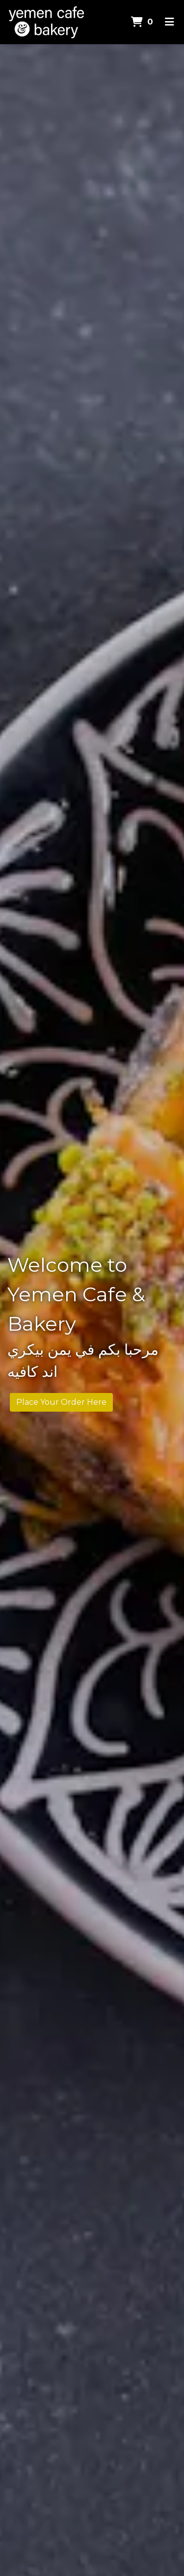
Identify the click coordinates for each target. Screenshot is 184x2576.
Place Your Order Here (61, 1402)
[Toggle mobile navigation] (169, 22)
